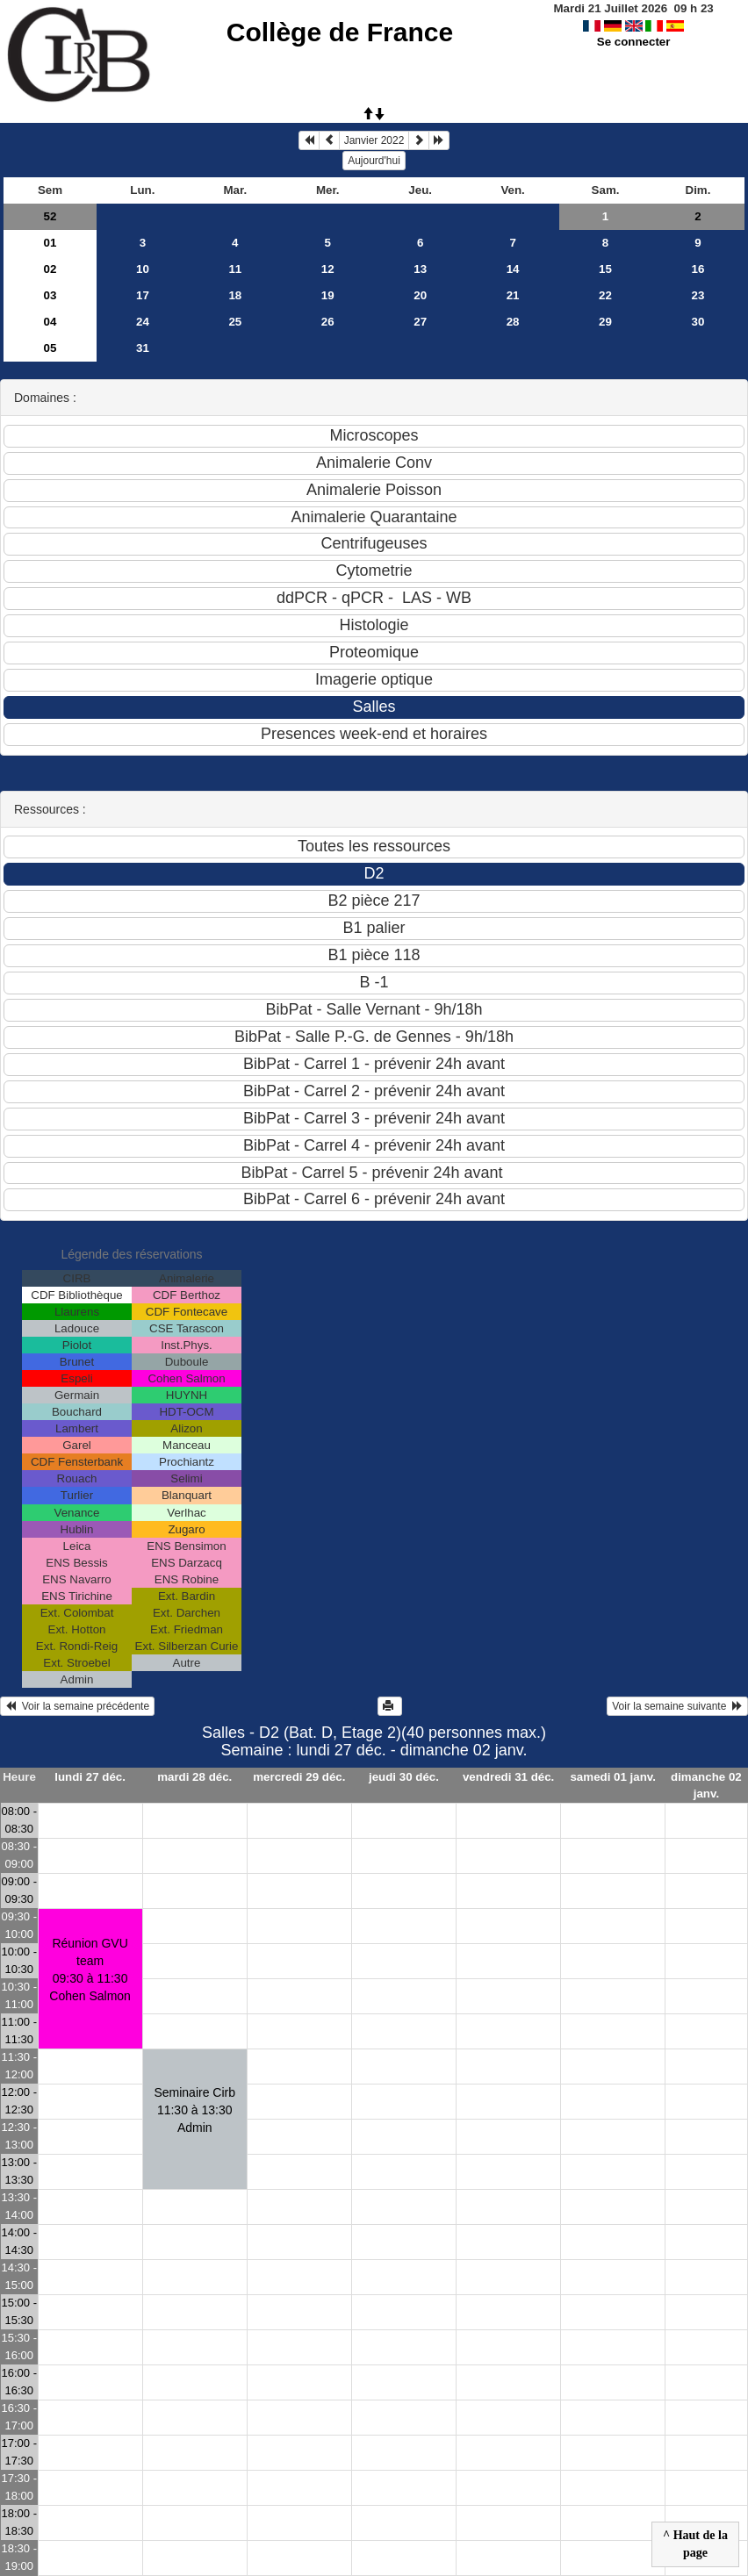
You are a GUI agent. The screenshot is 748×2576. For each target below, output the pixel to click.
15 (605, 269)
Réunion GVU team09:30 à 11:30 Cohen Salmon (90, 1969)
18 (234, 295)
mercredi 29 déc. (299, 1776)
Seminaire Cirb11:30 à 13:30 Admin (194, 2110)
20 (420, 295)
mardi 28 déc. (194, 1776)
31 (142, 348)
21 (513, 295)
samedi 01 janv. (613, 1776)
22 (605, 295)
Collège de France (340, 32)
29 (605, 321)
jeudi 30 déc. (404, 1776)
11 (234, 269)
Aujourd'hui (374, 160)
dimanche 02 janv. (706, 1785)
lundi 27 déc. (90, 1776)
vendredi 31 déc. (508, 1776)
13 (420, 269)
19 (327, 295)
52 (50, 216)
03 (50, 295)
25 (234, 321)
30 (698, 321)
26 (327, 321)
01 (50, 242)
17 (142, 295)
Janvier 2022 (374, 140)
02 (50, 269)
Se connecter (634, 41)
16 (698, 269)
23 (698, 295)
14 (513, 269)
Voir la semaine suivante (677, 1706)
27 (420, 321)
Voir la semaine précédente (77, 1706)
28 (513, 321)
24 (142, 321)
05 (50, 348)
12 (327, 269)
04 (50, 321)
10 (142, 269)
